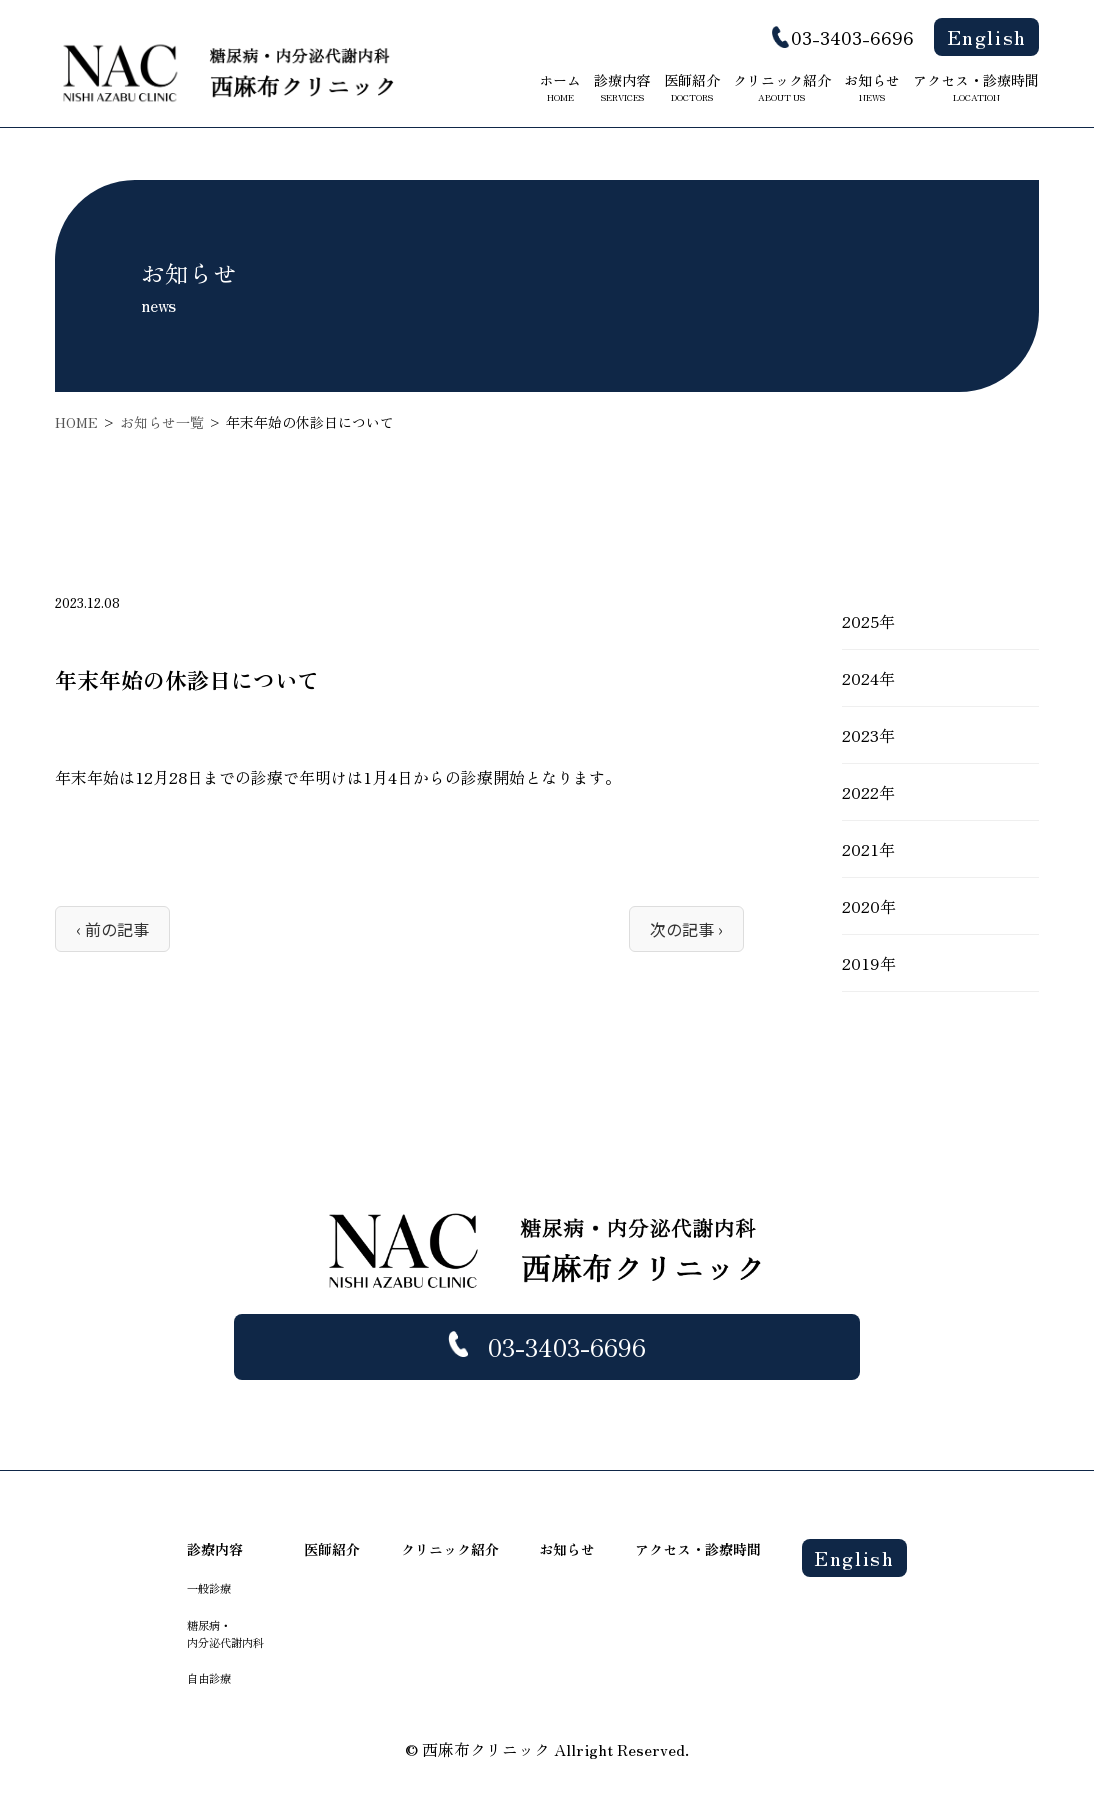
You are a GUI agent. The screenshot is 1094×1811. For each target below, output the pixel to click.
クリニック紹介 (782, 87)
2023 (860, 735)
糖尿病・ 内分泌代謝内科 (225, 1633)
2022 (860, 792)
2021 (860, 849)
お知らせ (872, 87)
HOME (76, 422)
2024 (860, 678)
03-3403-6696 (852, 37)
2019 (861, 963)
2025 (860, 621)
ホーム (560, 87)
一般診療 (209, 1588)
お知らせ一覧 (162, 422)
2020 (861, 906)
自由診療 (209, 1678)
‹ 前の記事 (112, 929)
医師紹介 (692, 87)
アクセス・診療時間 (976, 87)
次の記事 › (686, 929)
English (987, 36)
